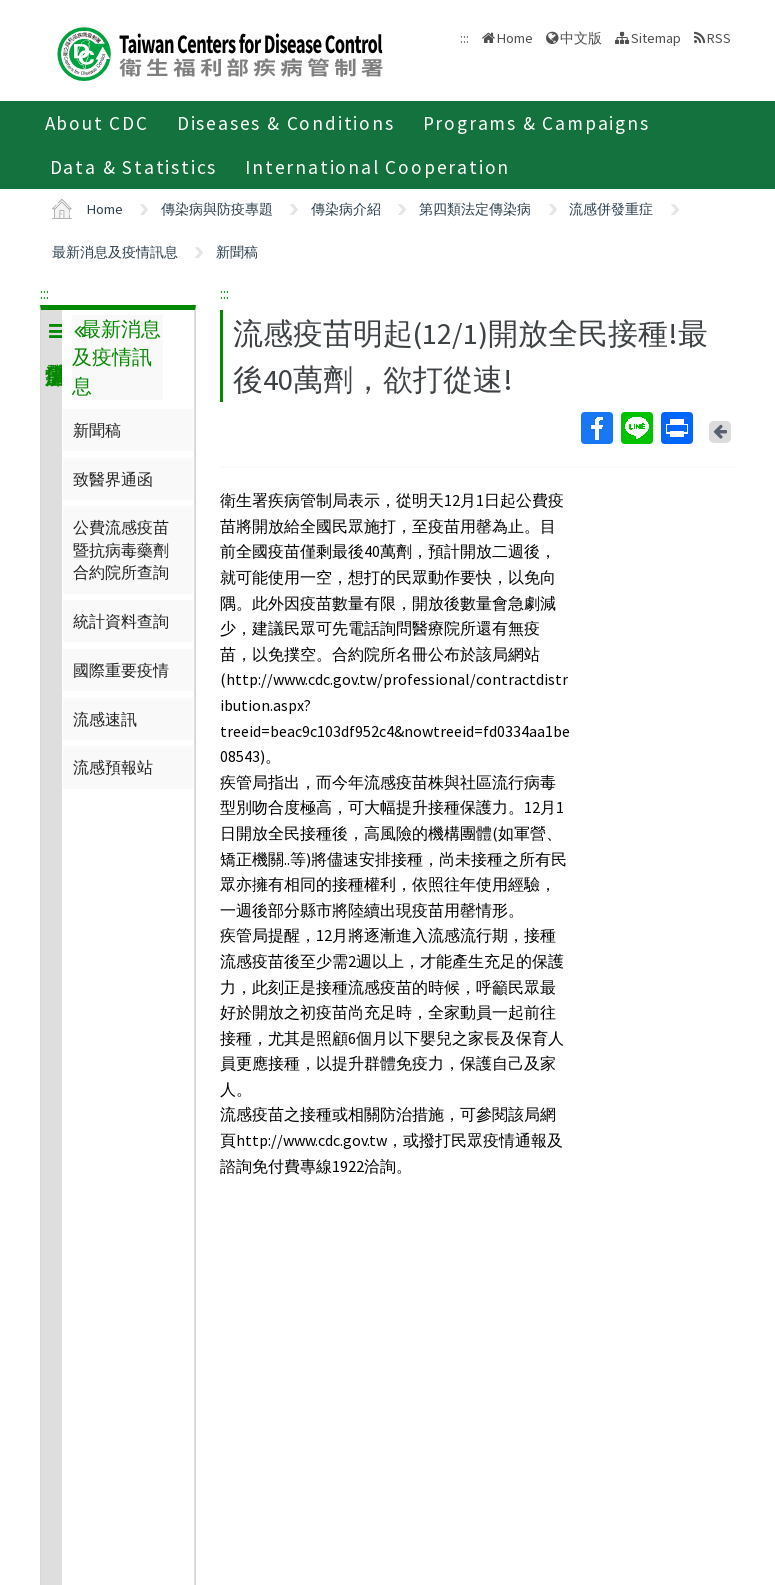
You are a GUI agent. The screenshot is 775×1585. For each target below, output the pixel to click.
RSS (719, 38)
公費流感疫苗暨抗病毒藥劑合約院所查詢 (121, 549)
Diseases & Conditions (286, 123)
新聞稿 (237, 252)
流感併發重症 (611, 209)
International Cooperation (377, 167)
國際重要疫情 (121, 670)
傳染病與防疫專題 (217, 209)
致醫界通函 (113, 479)
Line (636, 428)
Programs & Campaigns (536, 123)
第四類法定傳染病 (475, 209)
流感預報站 (113, 767)
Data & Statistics (134, 167)
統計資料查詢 (121, 621)
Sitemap (656, 38)
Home (515, 38)
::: (44, 293)
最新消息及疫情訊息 (115, 252)
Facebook (596, 428)
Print (676, 428)
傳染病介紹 (346, 209)
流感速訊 (105, 719)
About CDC (97, 123)
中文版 (581, 38)
